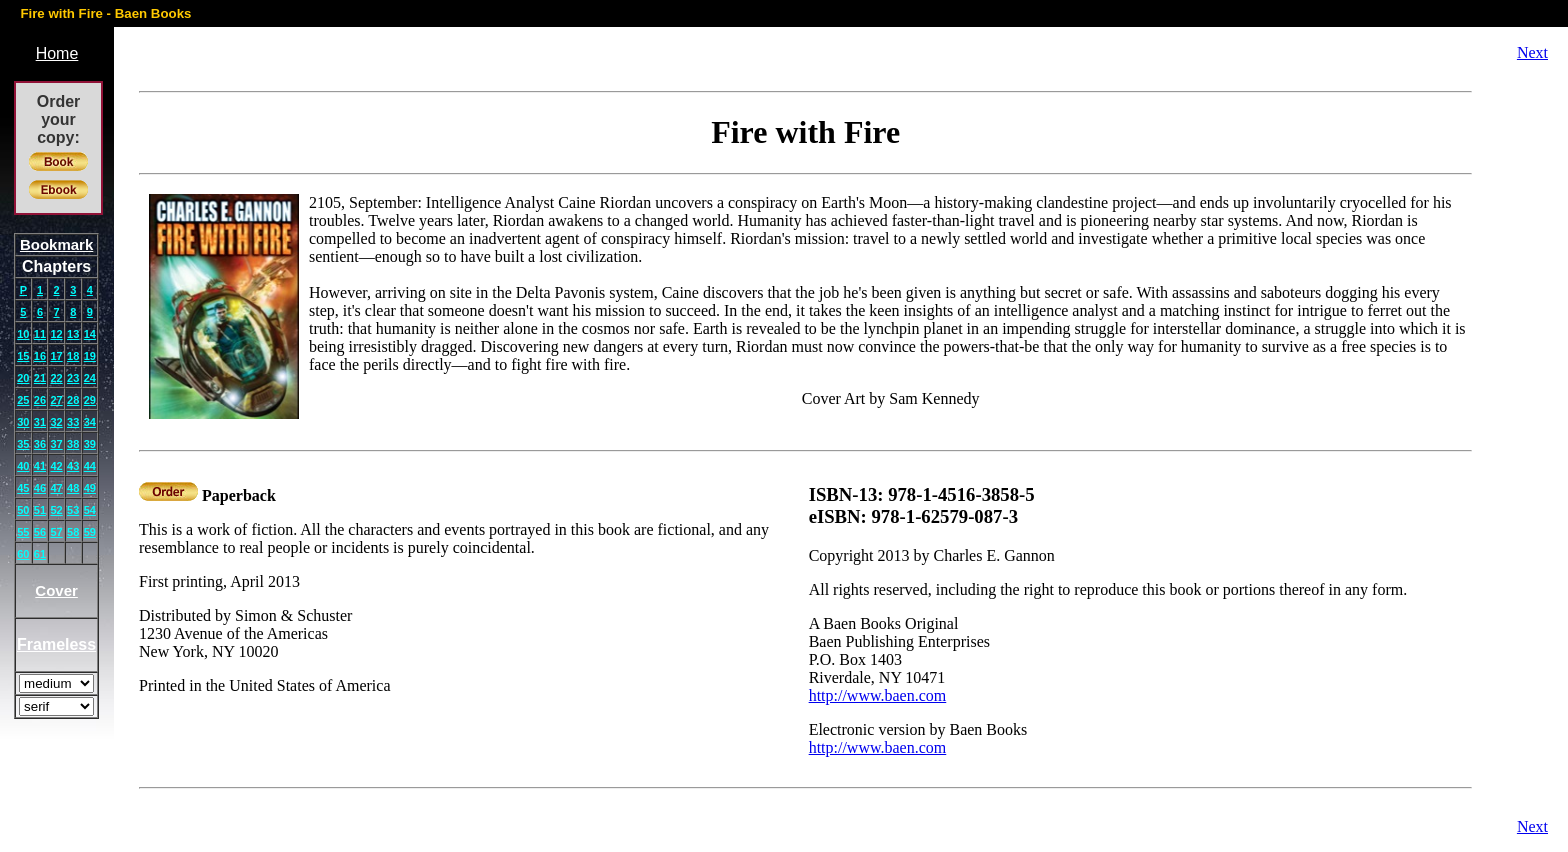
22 (56, 378)
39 (90, 444)
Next (1532, 52)
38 (73, 444)
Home (57, 53)
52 (56, 510)
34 (90, 422)
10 (23, 334)
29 (90, 400)
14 (90, 334)
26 (40, 400)
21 (40, 378)
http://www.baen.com (878, 695)
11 (40, 334)
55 (23, 532)
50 (23, 510)
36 (40, 444)
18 (73, 356)
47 (56, 488)
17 (56, 356)
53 (73, 510)
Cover (56, 590)
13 (73, 334)
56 (40, 532)
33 (73, 422)
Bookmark (56, 244)
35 (23, 444)
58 (73, 532)
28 (73, 400)
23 (73, 378)
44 (90, 466)
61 (40, 554)
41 (40, 466)
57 (56, 532)
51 (40, 510)
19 (90, 356)
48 (73, 488)
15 (23, 356)
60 (23, 554)
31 (40, 422)
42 (56, 466)
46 (40, 488)
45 (23, 488)
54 (90, 510)
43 (73, 466)
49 (90, 488)
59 (90, 532)
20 (23, 378)
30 (23, 422)
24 (90, 378)
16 (40, 356)
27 (56, 400)
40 (23, 466)
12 (56, 334)
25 (23, 400)
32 (56, 422)
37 (56, 444)
